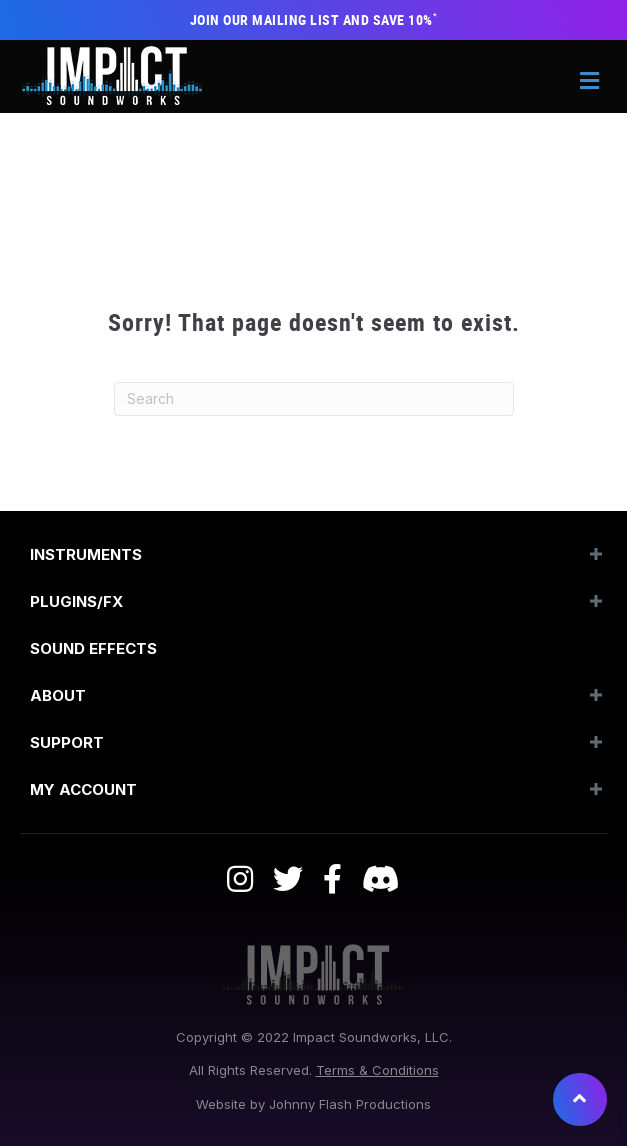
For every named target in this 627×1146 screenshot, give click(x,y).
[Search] (314, 399)
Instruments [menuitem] (86, 554)
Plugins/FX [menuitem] (76, 601)
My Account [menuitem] (83, 789)
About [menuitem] (58, 695)
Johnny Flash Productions (350, 1104)
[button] (595, 554)
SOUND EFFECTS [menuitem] (93, 648)
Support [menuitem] (67, 742)
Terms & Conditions (377, 1070)
